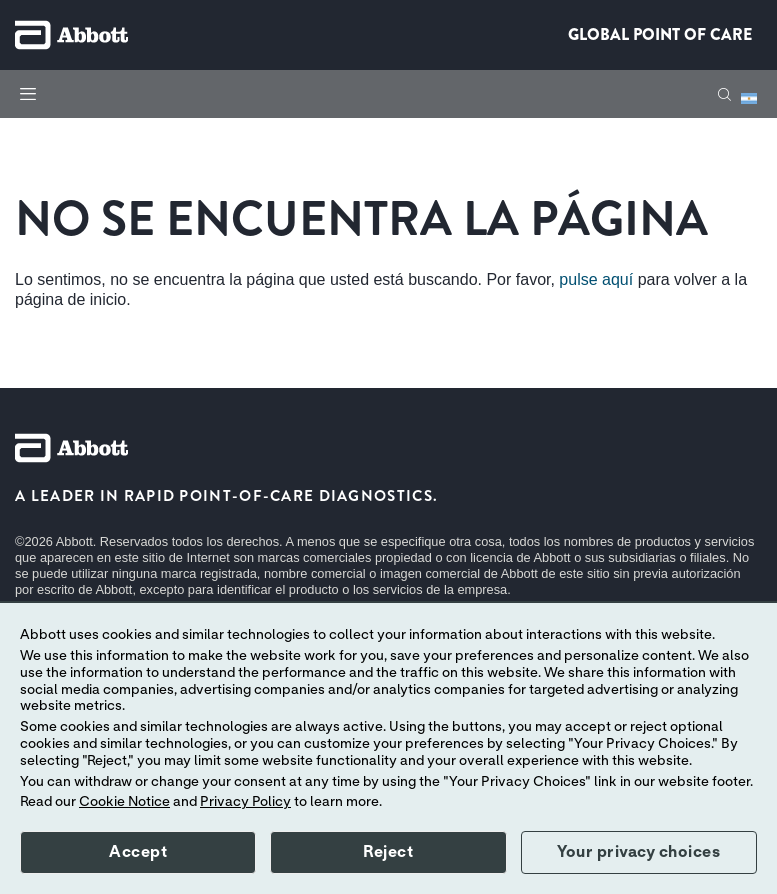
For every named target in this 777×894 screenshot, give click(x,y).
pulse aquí (596, 279)
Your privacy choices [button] (638, 852)
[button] (724, 94)
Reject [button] (388, 852)
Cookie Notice (124, 802)
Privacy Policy (245, 802)
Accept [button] (138, 852)
